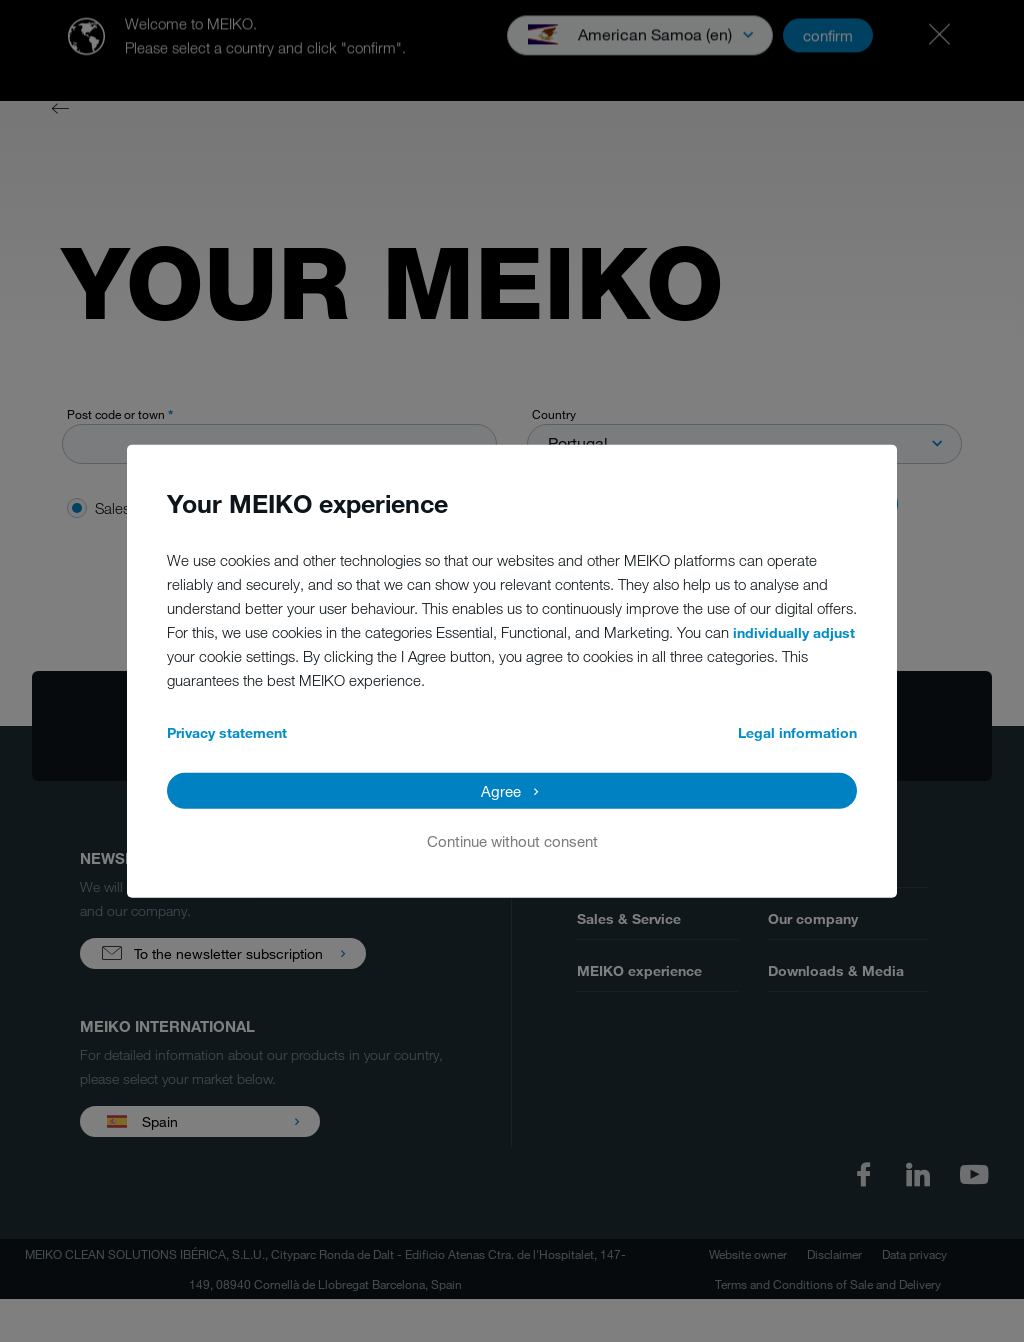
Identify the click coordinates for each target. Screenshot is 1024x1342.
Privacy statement (227, 731)
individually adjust (794, 631)
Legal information (797, 731)
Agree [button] (501, 790)
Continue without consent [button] (512, 840)
